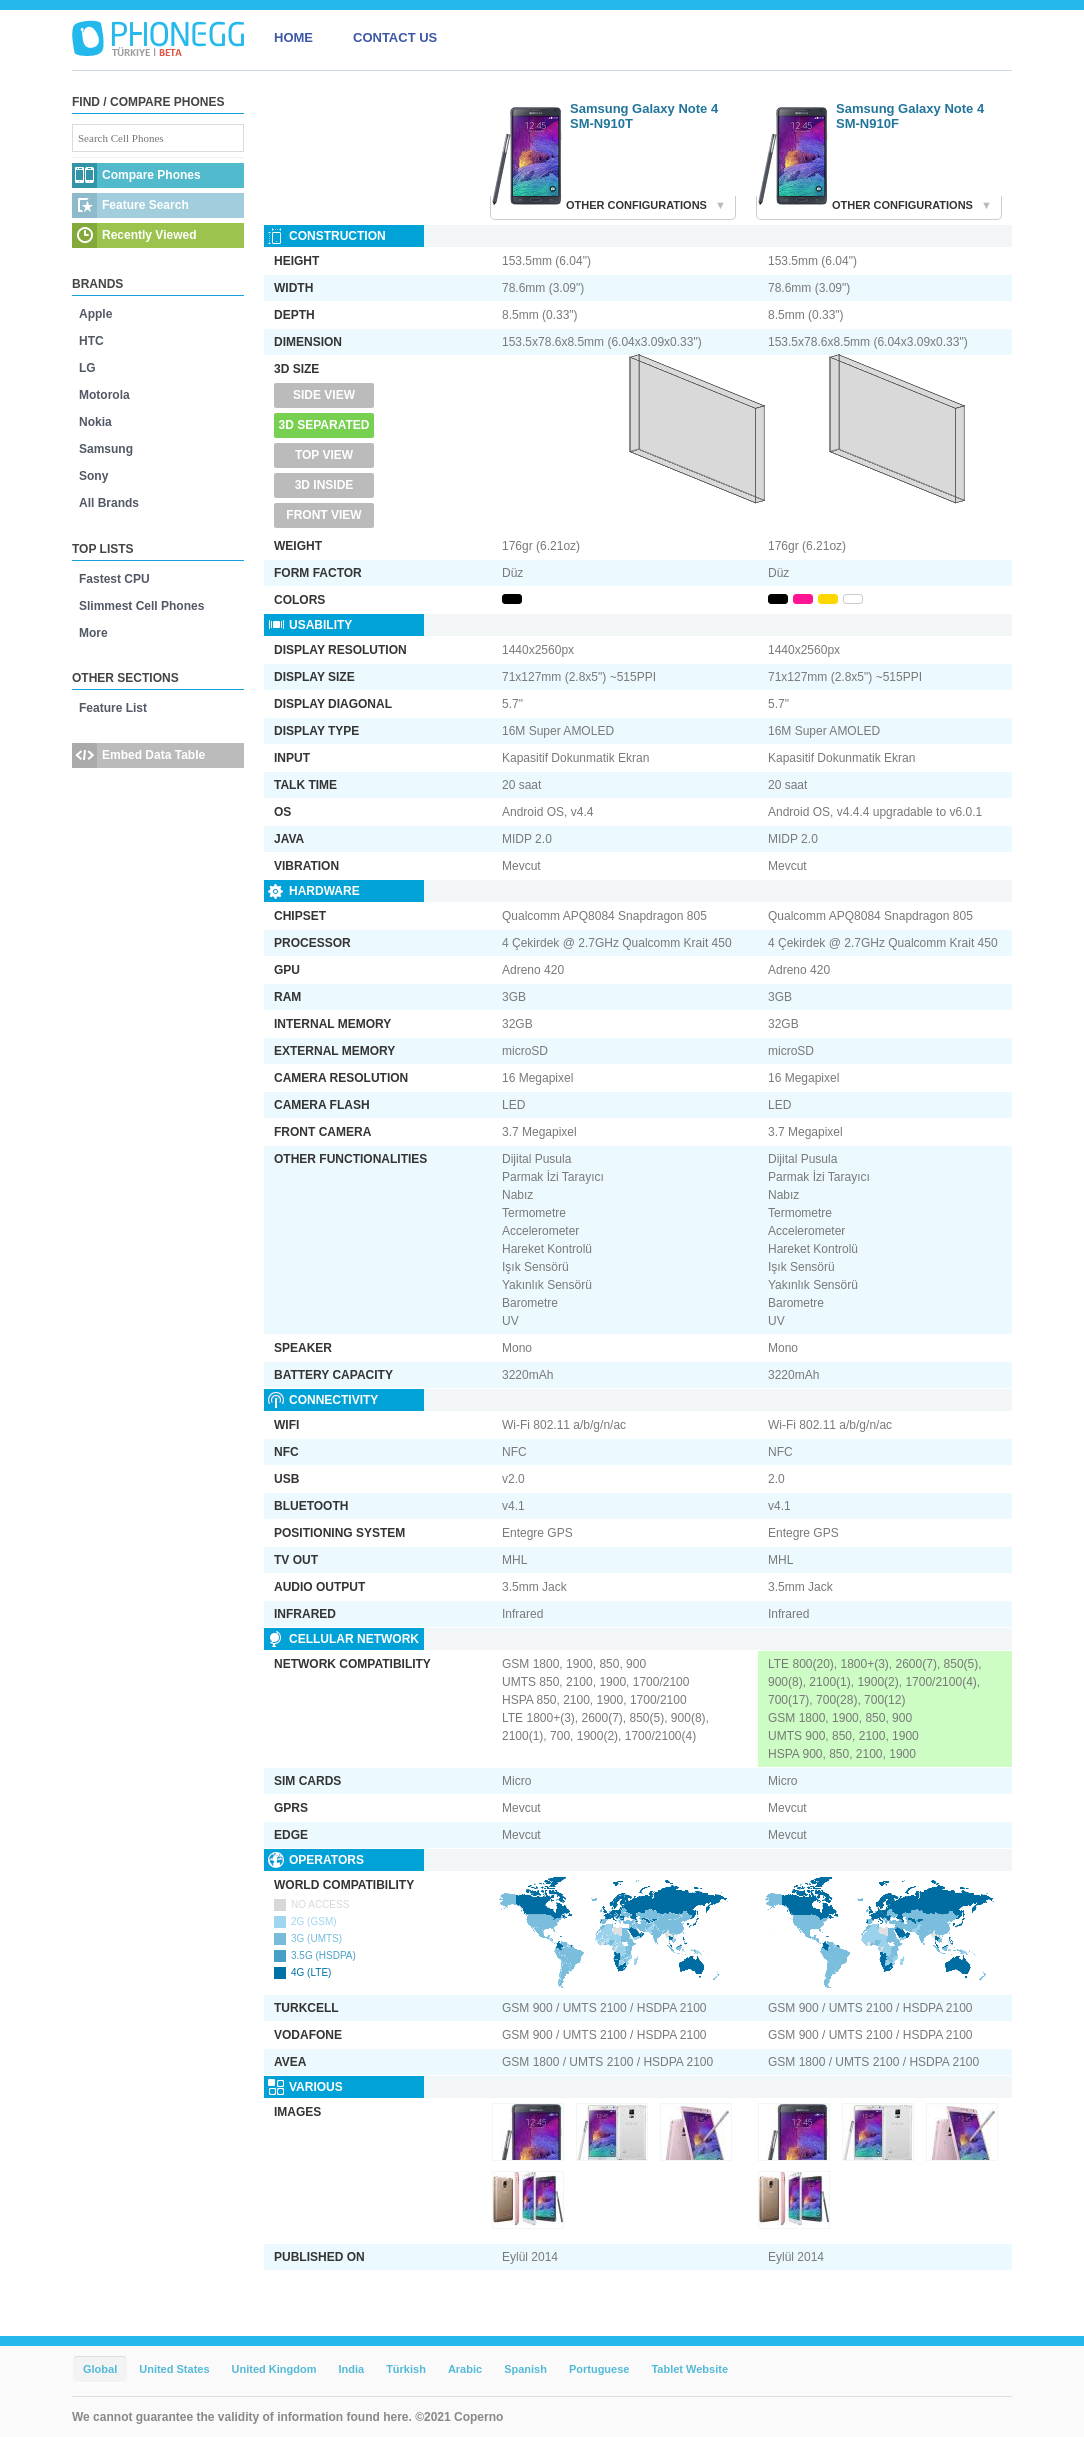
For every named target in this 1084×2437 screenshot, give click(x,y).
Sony (93, 476)
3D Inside (324, 485)
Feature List (113, 708)
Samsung (106, 449)
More (93, 633)
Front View (323, 515)
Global (100, 2369)
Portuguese (599, 2369)
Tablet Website (689, 2369)
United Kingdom (274, 2369)
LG (87, 368)
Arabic (465, 2369)
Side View (324, 395)
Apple (95, 314)
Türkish (406, 2369)
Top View (324, 455)
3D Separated (324, 425)
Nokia (95, 422)
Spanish (525, 2369)
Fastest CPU (114, 579)
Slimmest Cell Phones (141, 606)
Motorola (104, 395)
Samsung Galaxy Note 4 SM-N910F (910, 116)
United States (174, 2369)
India (351, 2369)
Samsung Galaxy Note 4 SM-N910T (644, 116)
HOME (293, 37)
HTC (91, 341)
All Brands (109, 503)
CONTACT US (395, 37)
